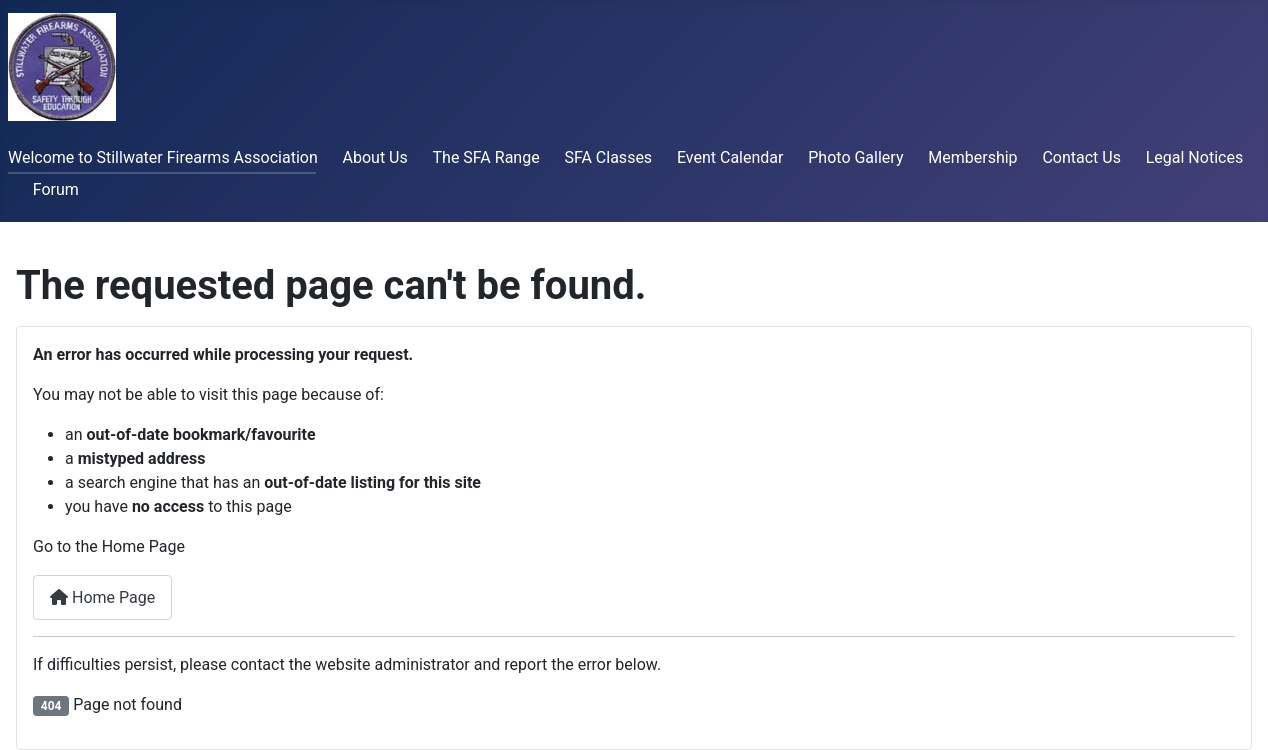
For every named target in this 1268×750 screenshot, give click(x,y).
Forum (56, 189)
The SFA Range (486, 157)
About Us (375, 157)
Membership (972, 157)
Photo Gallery (855, 157)
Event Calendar (730, 157)
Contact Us (1081, 157)
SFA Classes (608, 157)
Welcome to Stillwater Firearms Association (163, 157)
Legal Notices (1194, 157)
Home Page (102, 597)
